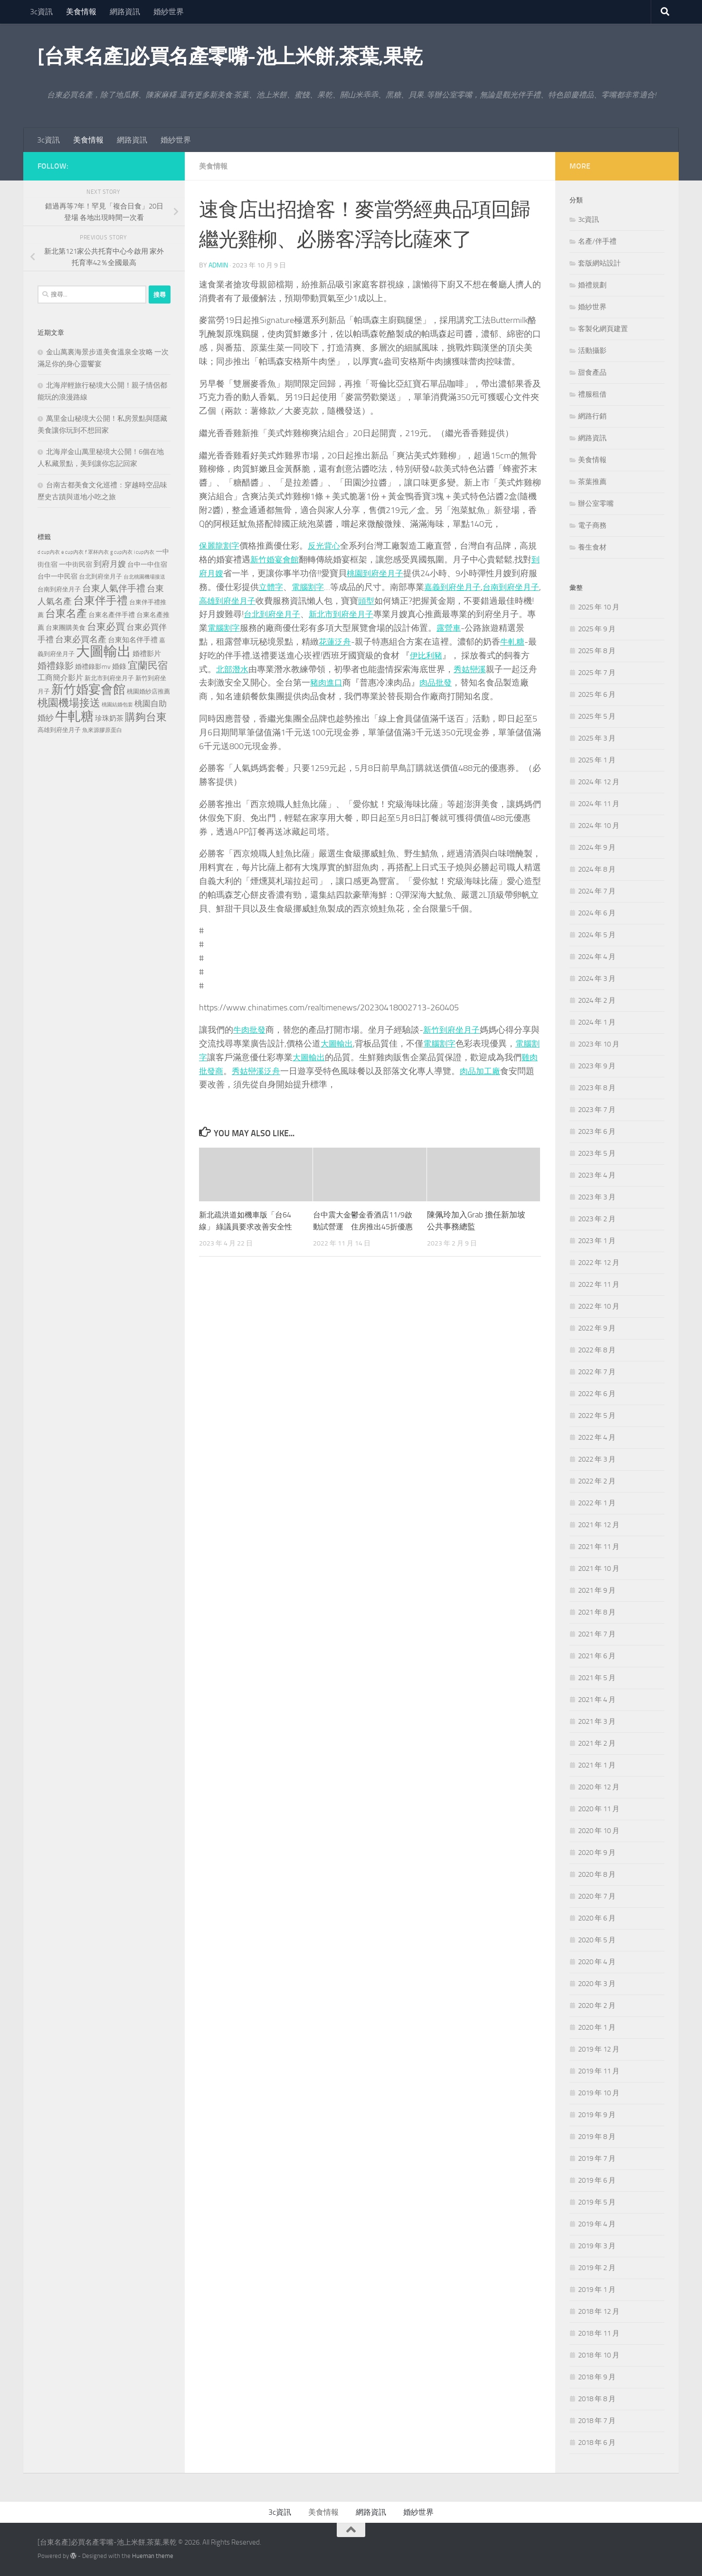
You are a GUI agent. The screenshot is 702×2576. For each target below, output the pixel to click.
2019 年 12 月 (598, 2049)
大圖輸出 (346, 1043)
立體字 (289, 586)
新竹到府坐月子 (455, 1029)
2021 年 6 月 (597, 1656)
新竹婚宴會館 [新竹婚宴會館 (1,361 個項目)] (88, 689)
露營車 (485, 627)
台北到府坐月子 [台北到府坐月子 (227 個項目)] (100, 576)
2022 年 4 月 (597, 1437)
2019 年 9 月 (597, 2114)
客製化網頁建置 (603, 328)
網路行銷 (592, 416)
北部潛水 (259, 669)
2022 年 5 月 (597, 1415)
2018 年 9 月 (597, 2377)
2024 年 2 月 (597, 1000)
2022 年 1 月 (597, 1503)
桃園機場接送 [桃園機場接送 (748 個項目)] (69, 703)
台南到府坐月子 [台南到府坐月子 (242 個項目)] (59, 589)
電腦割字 (327, 586)
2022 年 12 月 (598, 1262)
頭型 (397, 600)
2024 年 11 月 (598, 803)
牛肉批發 (250, 1029)
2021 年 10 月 (598, 1568)
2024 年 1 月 (597, 1022)
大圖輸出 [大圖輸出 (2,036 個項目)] (103, 651)
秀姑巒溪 (498, 669)
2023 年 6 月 (597, 1131)
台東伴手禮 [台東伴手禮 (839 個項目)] (100, 600)
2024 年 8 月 (597, 869)
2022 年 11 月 (598, 1284)
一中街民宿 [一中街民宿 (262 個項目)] (75, 565)
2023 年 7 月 (597, 1109)
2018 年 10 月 (598, 2355)
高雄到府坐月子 (256, 600)
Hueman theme (152, 2555)
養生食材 (592, 547)
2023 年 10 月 (598, 1044)
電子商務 (592, 525)
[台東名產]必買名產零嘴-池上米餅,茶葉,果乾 (230, 56)
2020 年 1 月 (597, 2027)
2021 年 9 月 (597, 1590)
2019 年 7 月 (597, 2158)
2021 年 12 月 (598, 1525)
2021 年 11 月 (598, 1546)
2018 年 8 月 (597, 2399)
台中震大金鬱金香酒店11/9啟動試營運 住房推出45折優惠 (362, 1226)
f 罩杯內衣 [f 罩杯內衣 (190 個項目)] (97, 552)
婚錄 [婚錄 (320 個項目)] (119, 666)
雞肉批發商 (220, 1070)
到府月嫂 (216, 573)
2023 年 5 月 (597, 1153)
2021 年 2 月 (597, 1743)
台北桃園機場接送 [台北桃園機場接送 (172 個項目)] (144, 577)
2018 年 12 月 (598, 2311)
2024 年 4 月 (597, 956)
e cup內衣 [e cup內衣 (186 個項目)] (72, 552)
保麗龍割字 (220, 545)
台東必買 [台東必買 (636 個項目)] (106, 626)
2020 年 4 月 (597, 1962)
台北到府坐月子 (301, 613)
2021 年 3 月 (597, 1721)
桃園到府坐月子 (387, 573)
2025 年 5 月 (597, 716)
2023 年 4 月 (597, 1175)
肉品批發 (464, 682)
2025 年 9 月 (597, 629)
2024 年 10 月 (598, 825)
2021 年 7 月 (597, 1634)
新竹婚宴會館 (276, 559)
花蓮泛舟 (361, 641)
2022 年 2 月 (597, 1481)
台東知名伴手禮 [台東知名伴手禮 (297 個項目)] (133, 640)
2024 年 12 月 (598, 782)
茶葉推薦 (592, 481)
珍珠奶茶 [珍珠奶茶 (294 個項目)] (109, 718)
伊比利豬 (456, 655)
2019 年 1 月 (597, 2289)
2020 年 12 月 (598, 1787)
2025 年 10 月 (598, 607)
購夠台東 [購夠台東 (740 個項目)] (146, 717)
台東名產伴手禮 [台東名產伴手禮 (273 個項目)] (111, 615)
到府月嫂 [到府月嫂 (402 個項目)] (110, 564)
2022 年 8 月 (597, 1350)
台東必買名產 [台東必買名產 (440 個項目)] (80, 640)
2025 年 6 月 (597, 694)
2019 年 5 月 (597, 2202)
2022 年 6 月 (597, 1393)
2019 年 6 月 (597, 2180)
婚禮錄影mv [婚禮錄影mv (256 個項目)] (93, 666)
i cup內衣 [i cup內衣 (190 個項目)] (144, 552)
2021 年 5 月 (597, 1677)
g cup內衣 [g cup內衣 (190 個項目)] (121, 552)
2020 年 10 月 (598, 1830)
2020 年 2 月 (597, 2005)
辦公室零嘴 (596, 503)
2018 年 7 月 (597, 2420)
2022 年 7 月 (597, 1372)
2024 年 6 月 (597, 913)
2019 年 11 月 (598, 2071)
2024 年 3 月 (597, 978)
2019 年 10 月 (598, 2093)
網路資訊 (125, 11)
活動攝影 (592, 350)
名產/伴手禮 (597, 241)
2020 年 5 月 (597, 1940)
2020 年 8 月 (597, 1874)
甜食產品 (592, 372)
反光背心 (327, 545)
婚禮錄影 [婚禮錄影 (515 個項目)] (56, 665)
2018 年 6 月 (597, 2442)
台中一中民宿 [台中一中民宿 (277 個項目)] (57, 576)
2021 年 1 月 (597, 1765)
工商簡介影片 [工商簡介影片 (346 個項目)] (60, 677)
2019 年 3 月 (597, 2246)
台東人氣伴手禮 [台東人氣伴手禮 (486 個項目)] (113, 588)
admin (218, 265)
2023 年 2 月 (597, 1219)
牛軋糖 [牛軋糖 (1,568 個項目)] (74, 716)
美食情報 (81, 11)
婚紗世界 (168, 11)
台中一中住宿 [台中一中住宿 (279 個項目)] (147, 565)
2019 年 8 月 (597, 2136)
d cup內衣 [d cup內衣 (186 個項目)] (49, 552)
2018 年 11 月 (598, 2333)
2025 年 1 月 (597, 760)
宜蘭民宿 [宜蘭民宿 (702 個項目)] (148, 665)
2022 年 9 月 (597, 1328)
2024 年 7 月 (597, 891)
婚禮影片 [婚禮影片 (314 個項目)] (147, 653)
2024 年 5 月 (597, 935)
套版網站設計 (599, 263)
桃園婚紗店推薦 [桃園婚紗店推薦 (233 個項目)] (148, 691)
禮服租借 (592, 394)
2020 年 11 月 (598, 1809)
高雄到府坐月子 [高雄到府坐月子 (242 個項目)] (59, 729)
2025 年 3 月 (597, 738)
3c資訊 (41, 11)
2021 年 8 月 (597, 1612)
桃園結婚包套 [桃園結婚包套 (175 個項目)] (117, 705)
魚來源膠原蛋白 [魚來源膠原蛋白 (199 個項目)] (102, 730)
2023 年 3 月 (597, 1197)
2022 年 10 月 (598, 1306)
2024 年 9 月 (597, 847)
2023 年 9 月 (597, 1066)
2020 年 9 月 (597, 1852)
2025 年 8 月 (597, 650)
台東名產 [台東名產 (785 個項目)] (66, 613)
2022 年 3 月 (597, 1459)
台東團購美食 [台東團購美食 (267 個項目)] (65, 628)
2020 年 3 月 (597, 1983)
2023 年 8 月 (597, 1088)
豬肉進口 (353, 682)
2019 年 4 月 (597, 2224)
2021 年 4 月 (597, 1699)
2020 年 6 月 (597, 1918)
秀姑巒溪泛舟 (276, 1070)
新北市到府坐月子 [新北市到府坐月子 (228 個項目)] (109, 678)
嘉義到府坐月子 (474, 586)
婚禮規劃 (592, 285)
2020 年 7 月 (597, 1896)
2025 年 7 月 (597, 672)
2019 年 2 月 (597, 2267)
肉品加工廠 (502, 1070)
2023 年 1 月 (597, 1240)
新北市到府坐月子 (374, 613)
